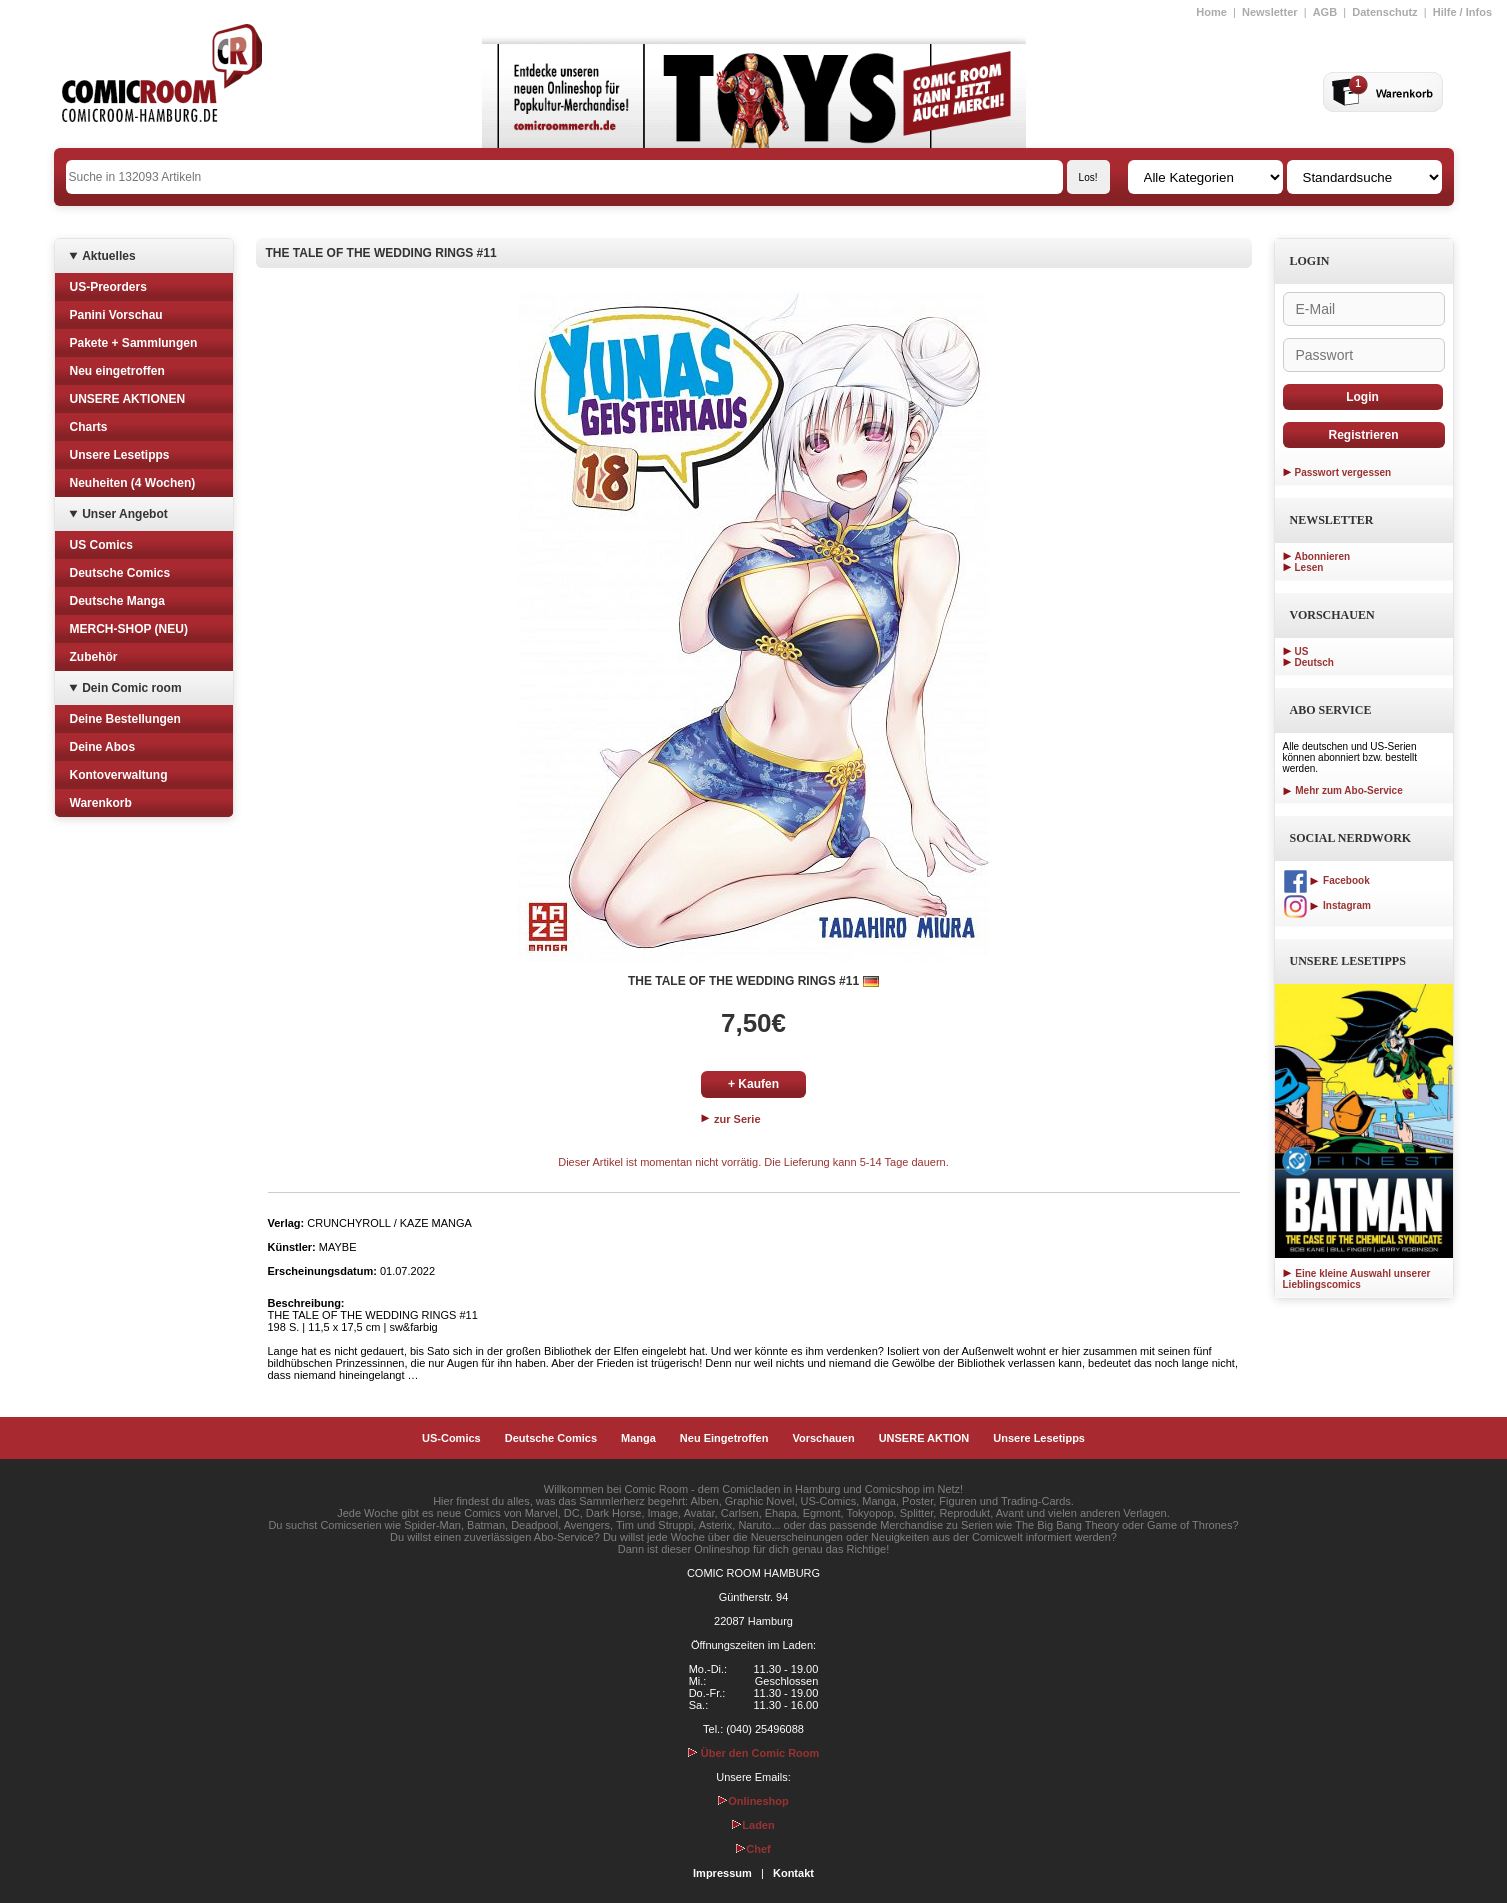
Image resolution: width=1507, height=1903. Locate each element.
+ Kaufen (753, 1084)
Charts (89, 427)
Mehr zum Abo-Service (1343, 790)
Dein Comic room (131, 688)
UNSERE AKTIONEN (128, 399)
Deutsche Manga (117, 601)
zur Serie (731, 1119)
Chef (753, 1849)
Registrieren (1363, 435)
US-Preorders (108, 287)
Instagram (1327, 905)
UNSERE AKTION (924, 1438)
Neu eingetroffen (117, 371)
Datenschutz (1384, 12)
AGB (1325, 12)
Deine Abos (103, 747)
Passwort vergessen (1343, 472)
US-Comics (451, 1438)
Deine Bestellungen (125, 719)
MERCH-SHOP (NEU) (129, 629)
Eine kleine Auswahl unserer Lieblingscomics (1357, 1279)
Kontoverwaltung (119, 775)
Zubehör (94, 657)
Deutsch (1314, 662)
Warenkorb (101, 803)
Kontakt (793, 1873)
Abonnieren (1323, 556)
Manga (638, 1438)
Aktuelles (108, 256)
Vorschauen (823, 1438)
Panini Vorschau (116, 315)
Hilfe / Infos (1462, 12)
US (1302, 651)
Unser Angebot (125, 514)
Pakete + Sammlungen (134, 343)
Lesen (1309, 567)
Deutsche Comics (120, 573)
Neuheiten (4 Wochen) (133, 483)
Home (1211, 12)
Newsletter (1270, 12)
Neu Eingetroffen (724, 1438)
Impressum (722, 1873)
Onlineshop (753, 1801)
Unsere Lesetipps (120, 455)
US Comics (101, 545)
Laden (753, 1825)
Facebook (1326, 880)
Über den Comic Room (754, 1753)
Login (1362, 397)
